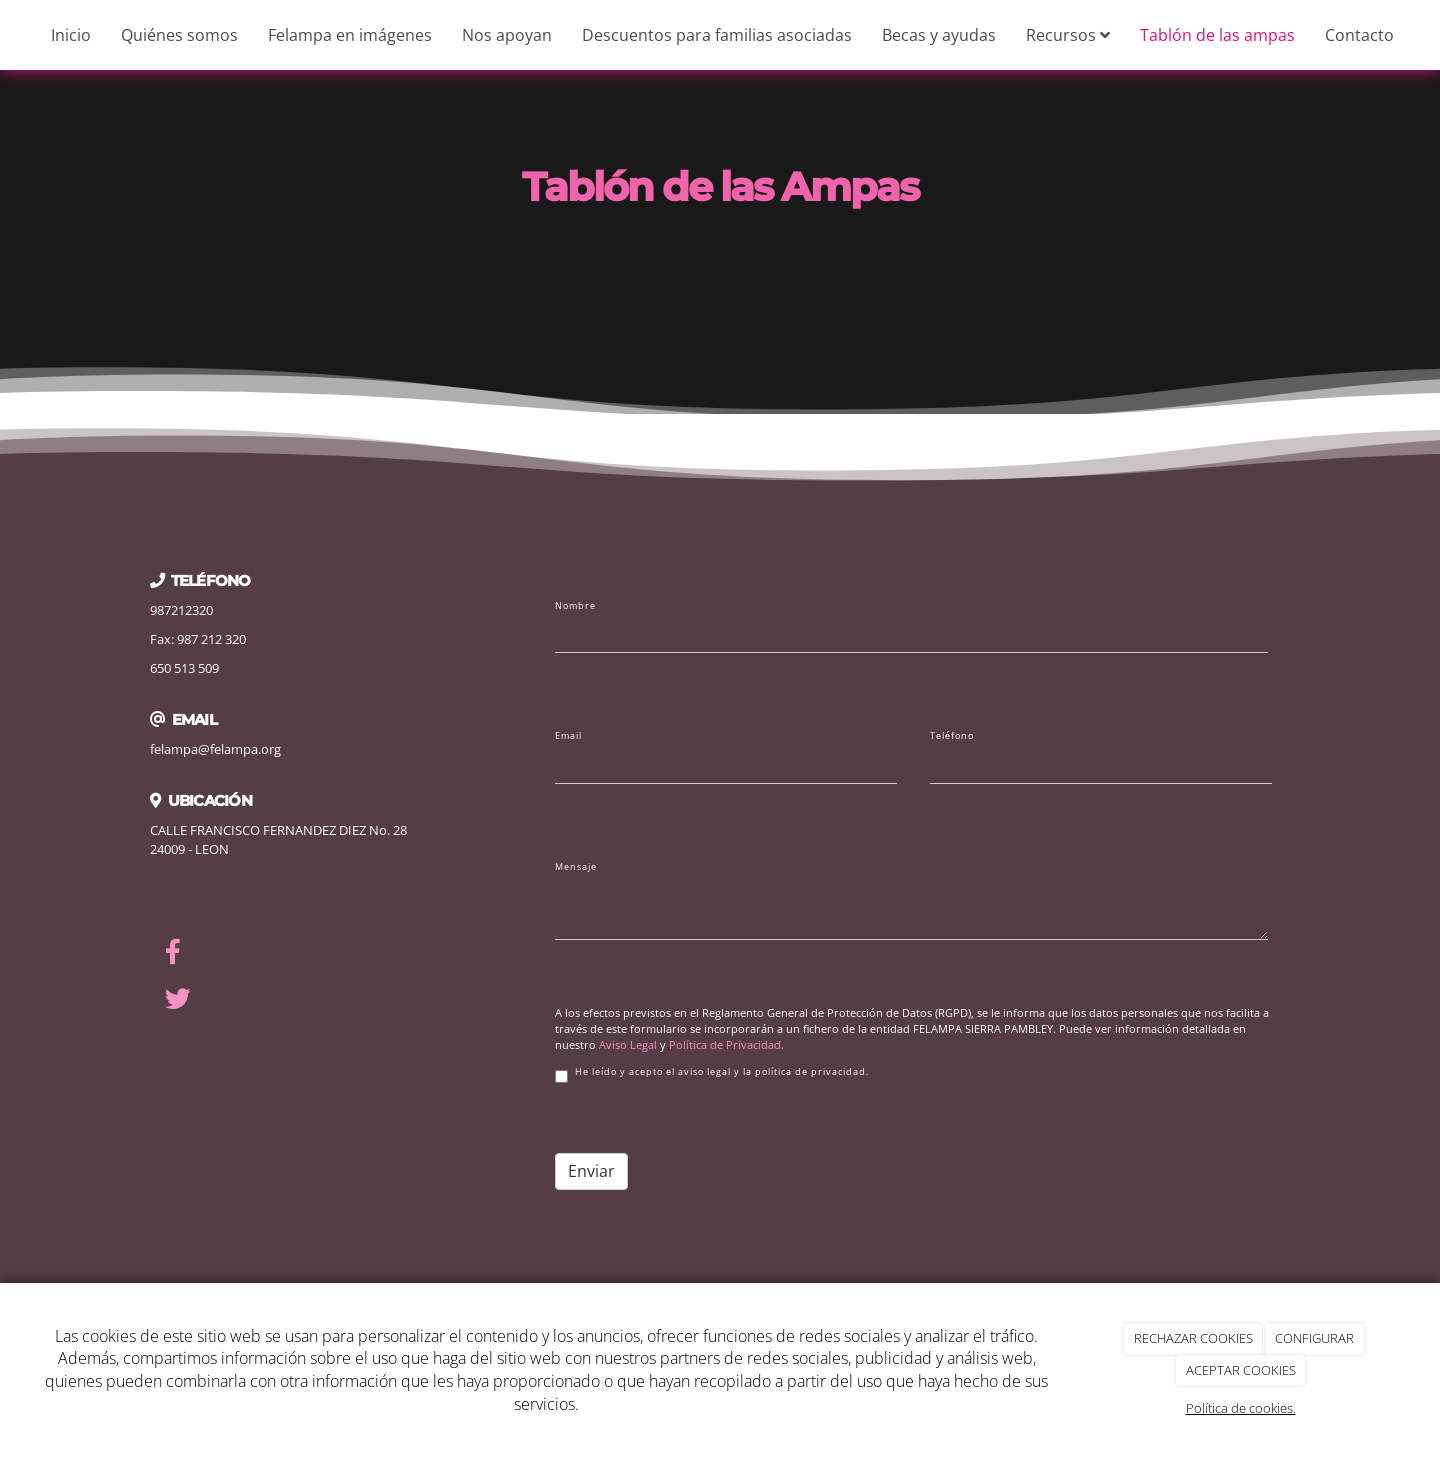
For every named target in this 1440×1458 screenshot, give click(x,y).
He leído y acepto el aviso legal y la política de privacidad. (712, 1074)
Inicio (71, 35)
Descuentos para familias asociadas (717, 35)
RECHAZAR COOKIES (1193, 1338)
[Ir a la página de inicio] (10, 35)
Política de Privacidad (725, 1044)
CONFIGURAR (1314, 1338)
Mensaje (576, 867)
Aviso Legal (628, 1044)
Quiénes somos (179, 35)
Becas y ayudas (939, 35)
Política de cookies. (1241, 1408)
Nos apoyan (507, 35)
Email (568, 736)
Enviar (591, 1171)
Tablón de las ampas (1217, 35)
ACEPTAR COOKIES (1241, 1370)
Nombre (575, 606)
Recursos (1068, 35)
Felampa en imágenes (350, 35)
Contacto (1359, 35)
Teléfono (952, 736)
